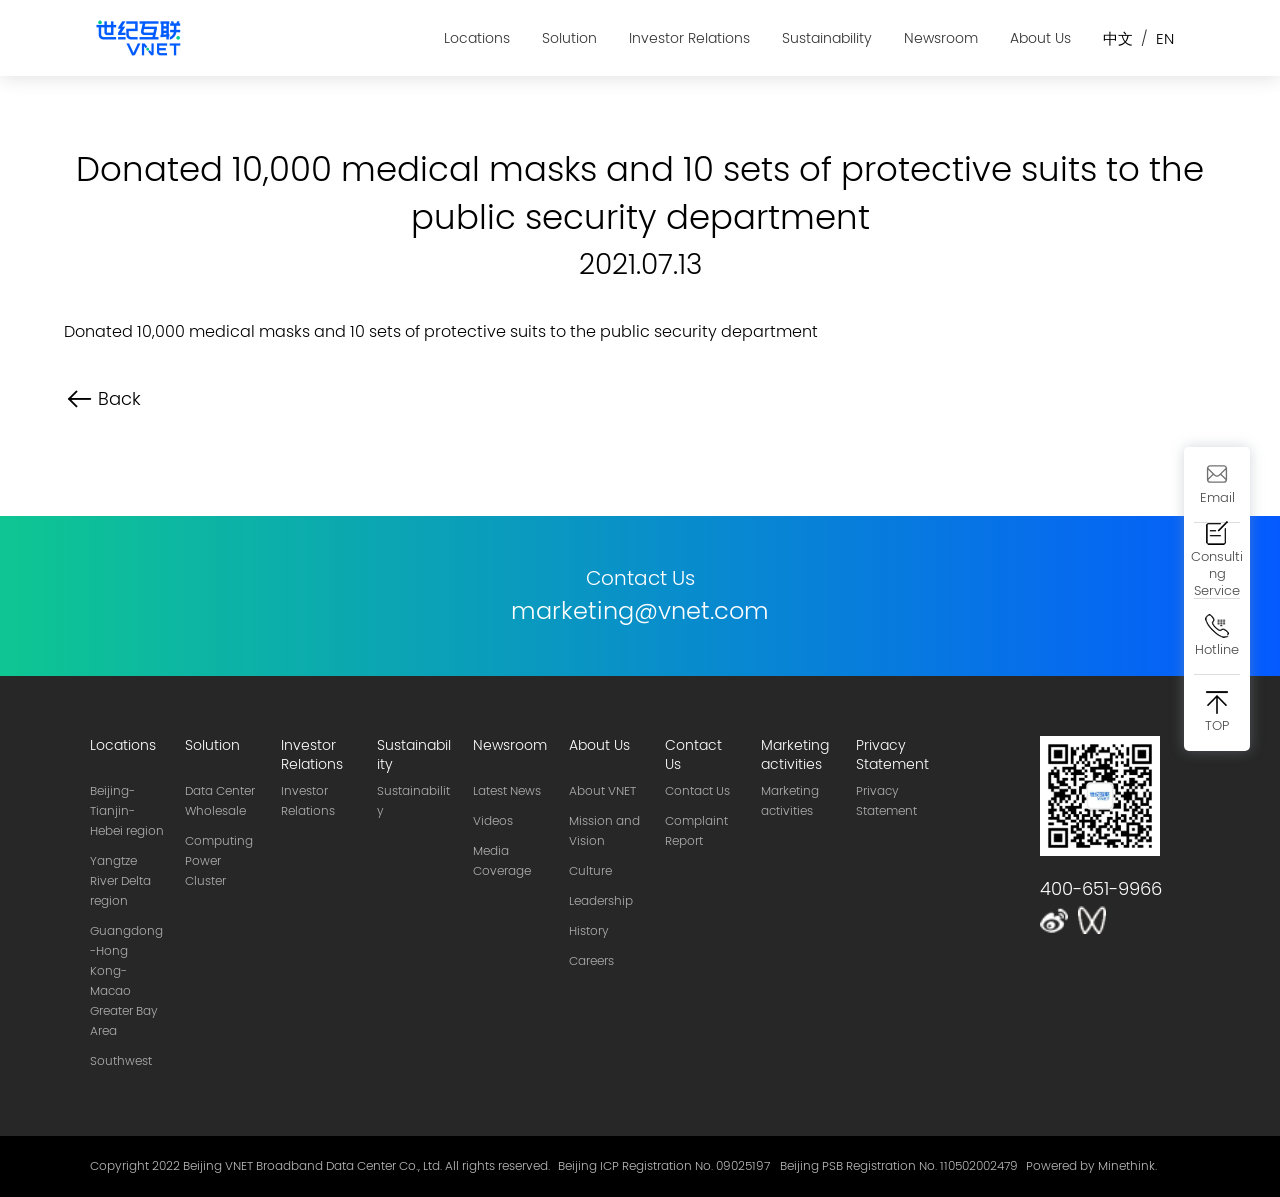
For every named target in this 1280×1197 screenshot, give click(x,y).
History (589, 931)
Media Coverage (502, 861)
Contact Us (697, 791)
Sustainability (827, 38)
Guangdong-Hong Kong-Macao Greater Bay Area (126, 981)
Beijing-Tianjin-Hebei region (127, 811)
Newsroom (941, 38)
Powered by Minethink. (1091, 1166)
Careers (591, 961)
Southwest (121, 1061)
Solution (569, 38)
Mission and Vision (604, 831)
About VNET (602, 791)
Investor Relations (689, 38)
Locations (477, 38)
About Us (1040, 38)
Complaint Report (696, 831)
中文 (1118, 38)
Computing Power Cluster (219, 861)
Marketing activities (790, 801)
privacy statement (886, 801)
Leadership (601, 901)
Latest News (507, 791)
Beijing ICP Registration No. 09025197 (664, 1166)
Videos (493, 821)
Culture (590, 871)
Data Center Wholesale (220, 801)
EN (1165, 38)
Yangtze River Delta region (120, 881)
